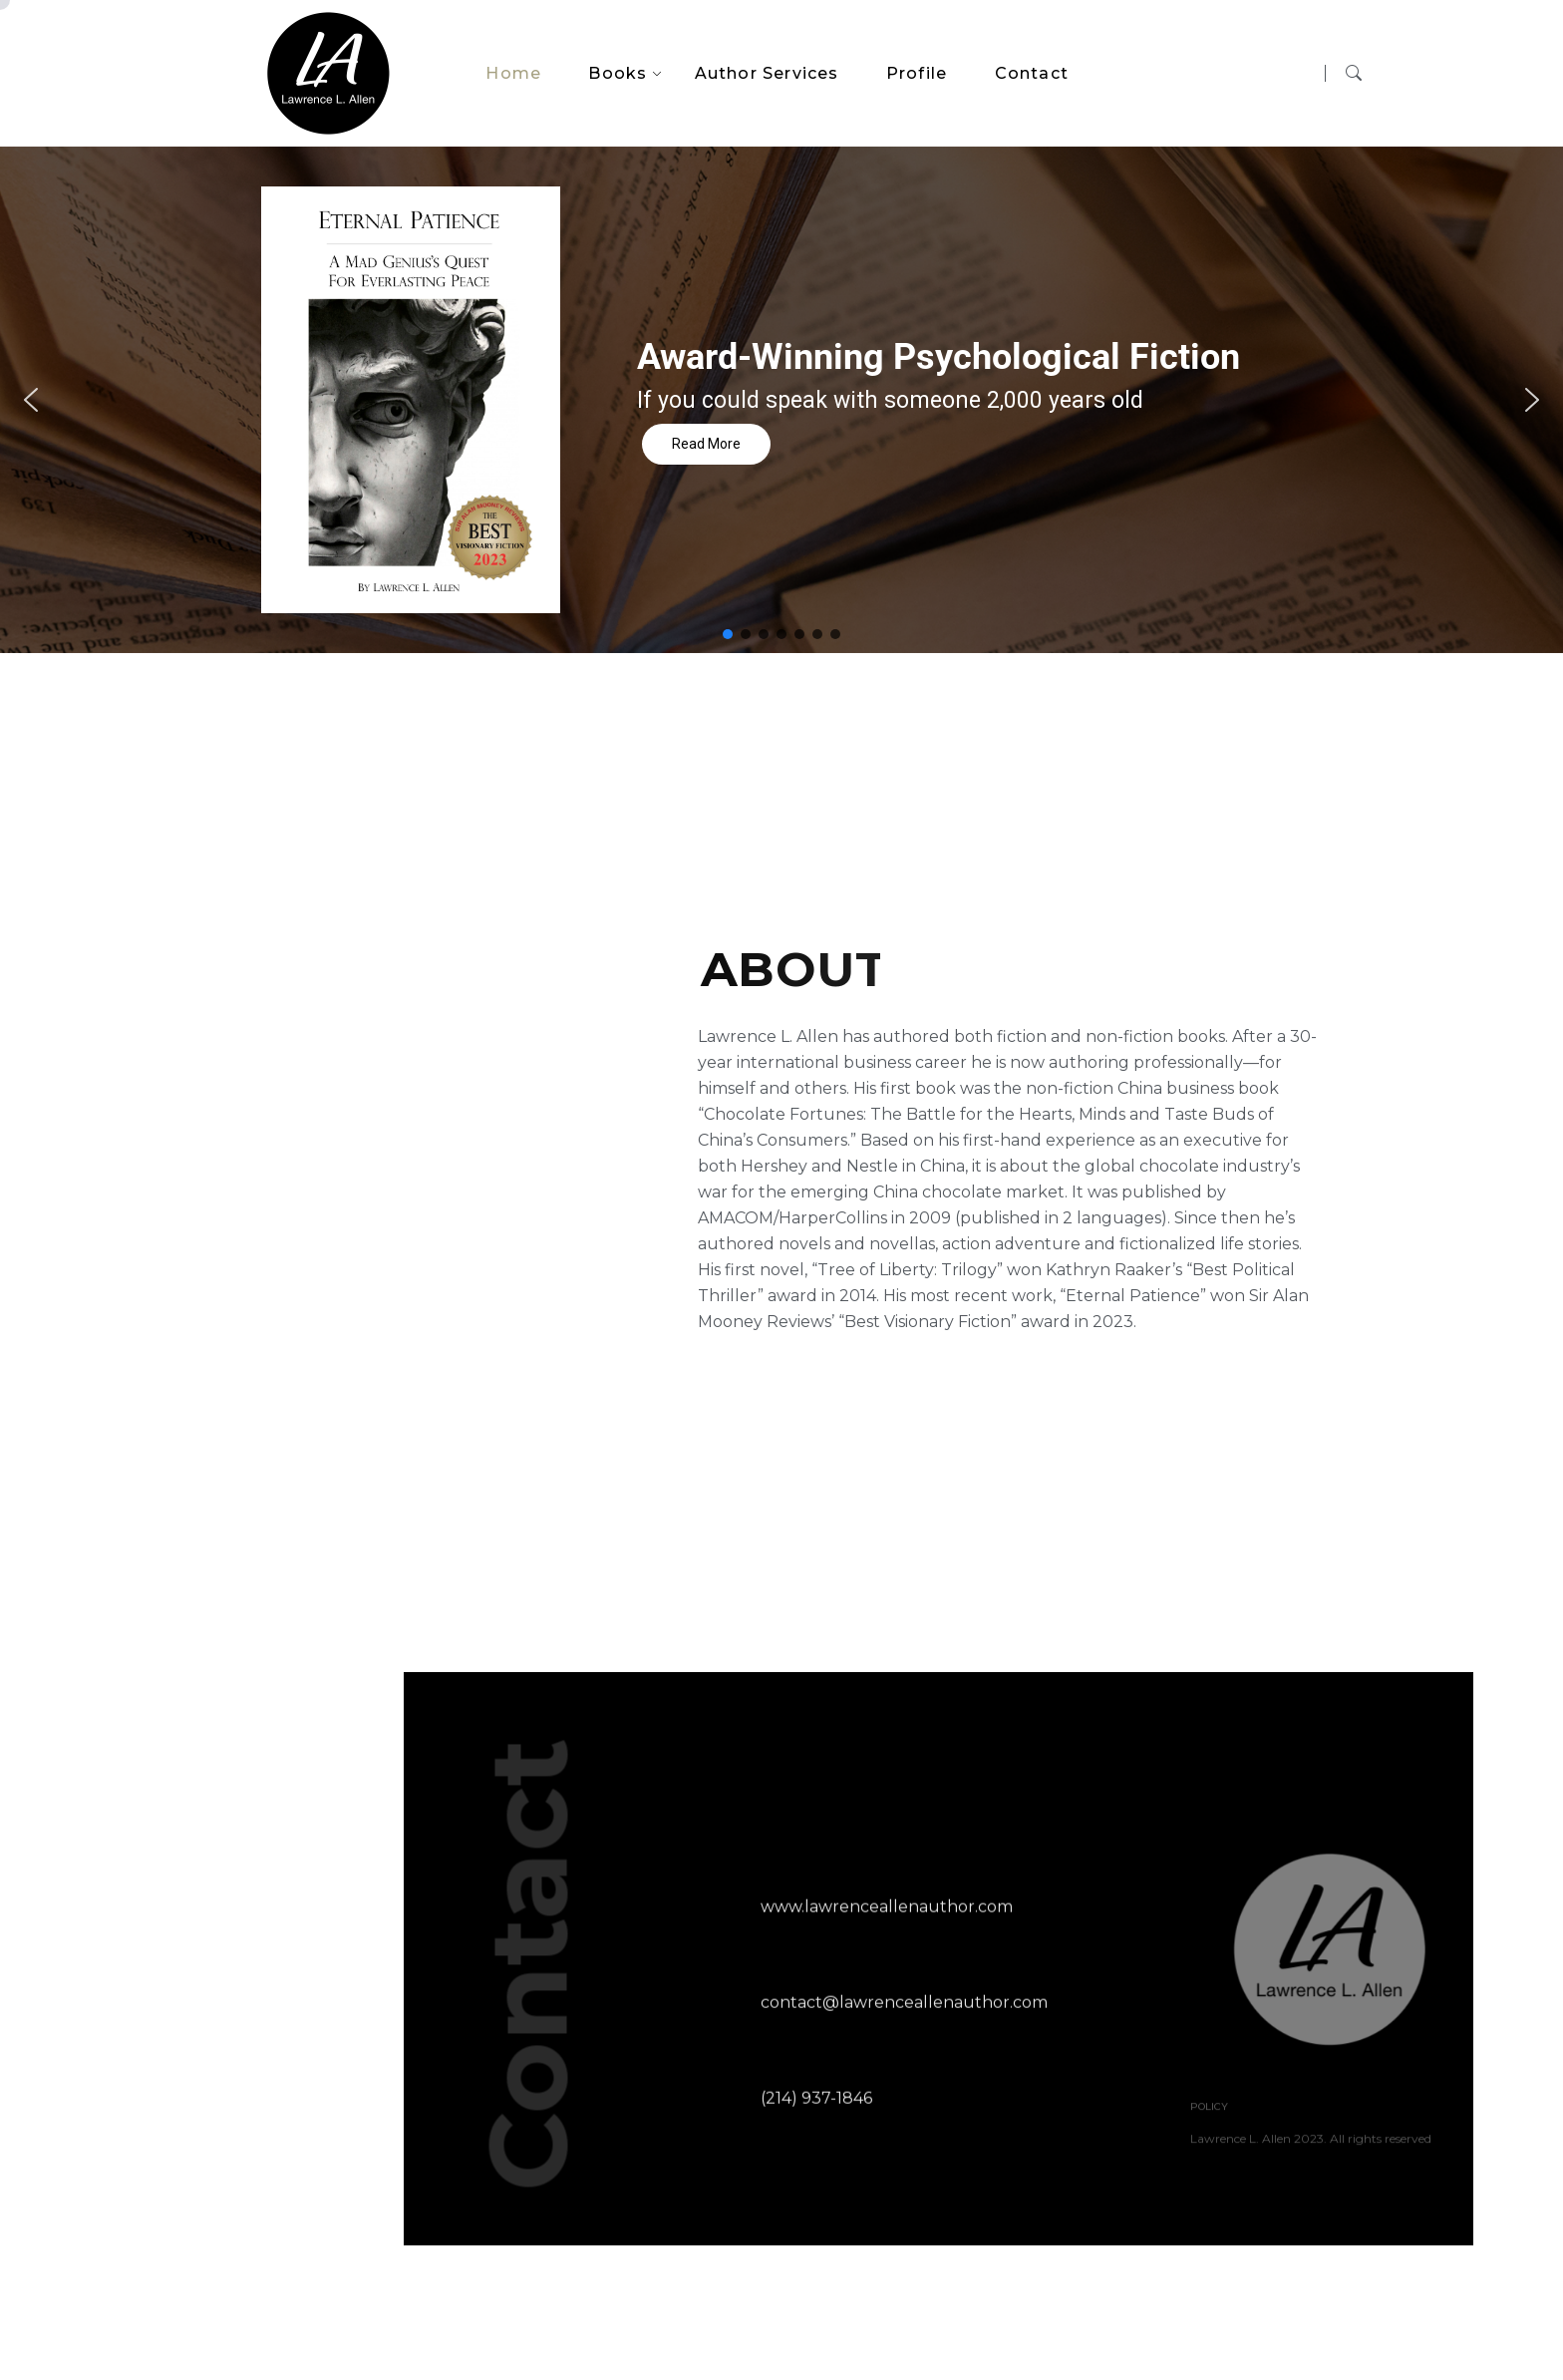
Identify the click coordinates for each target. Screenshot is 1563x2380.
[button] (31, 400)
